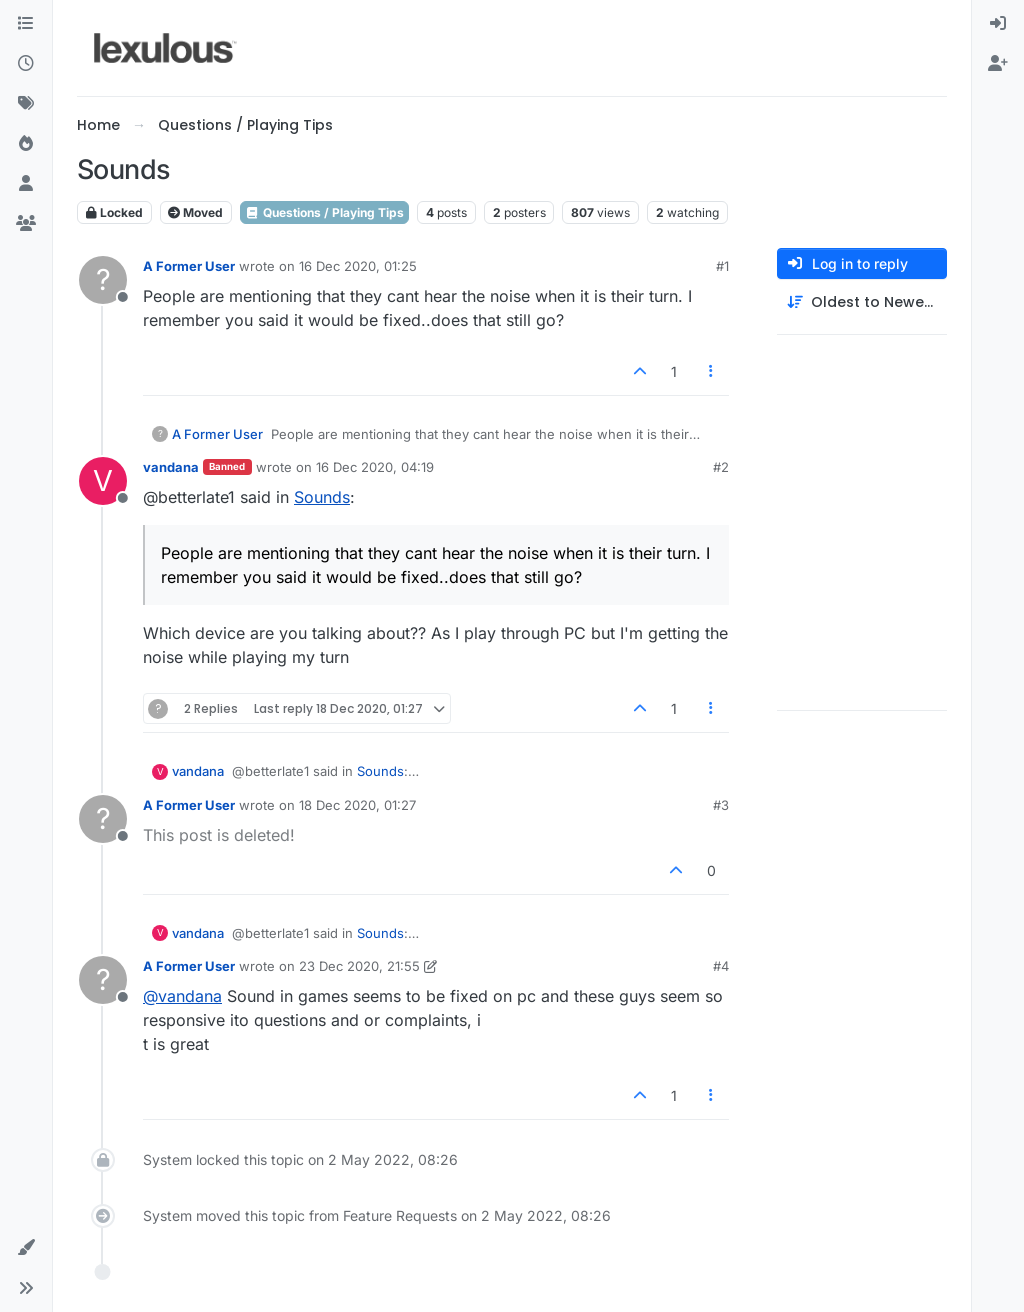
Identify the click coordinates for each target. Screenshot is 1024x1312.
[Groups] (26, 224)
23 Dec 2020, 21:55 (359, 966)
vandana (171, 467)
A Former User (189, 266)
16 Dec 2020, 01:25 (358, 266)
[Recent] (26, 64)
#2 (721, 467)
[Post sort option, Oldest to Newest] (862, 302)
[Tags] (26, 104)
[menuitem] (998, 24)
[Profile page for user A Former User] (103, 280)
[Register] (998, 64)
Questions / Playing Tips (324, 212)
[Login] (998, 24)
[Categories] (26, 24)
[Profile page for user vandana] (103, 481)
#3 (721, 805)
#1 (722, 266)
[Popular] (26, 144)
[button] (26, 1248)
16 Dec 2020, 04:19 (375, 467)
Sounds (322, 497)
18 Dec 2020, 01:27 (357, 805)
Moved (195, 212)
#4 (721, 966)
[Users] (26, 184)
